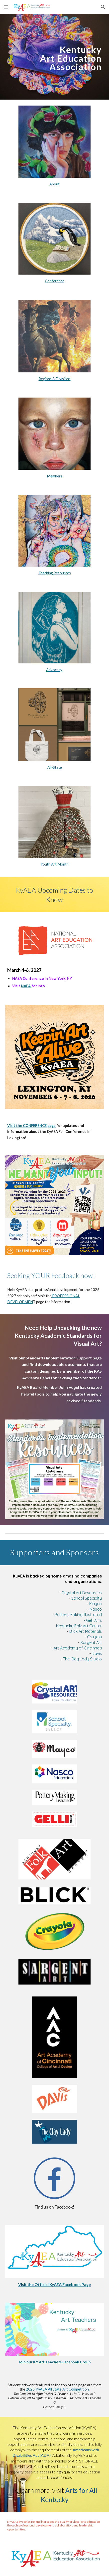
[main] (54, 57)
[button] (6, 7)
